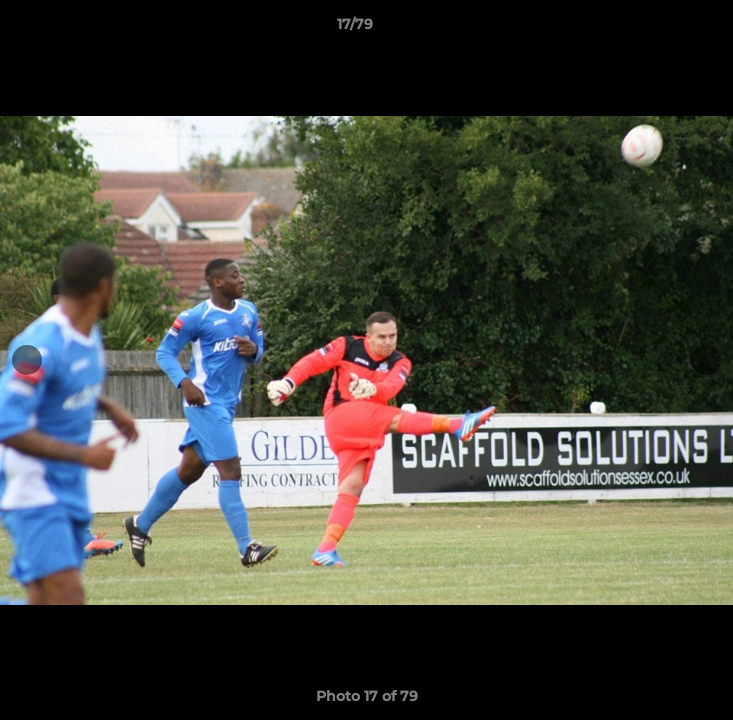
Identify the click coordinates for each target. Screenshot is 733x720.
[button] (661, 29)
